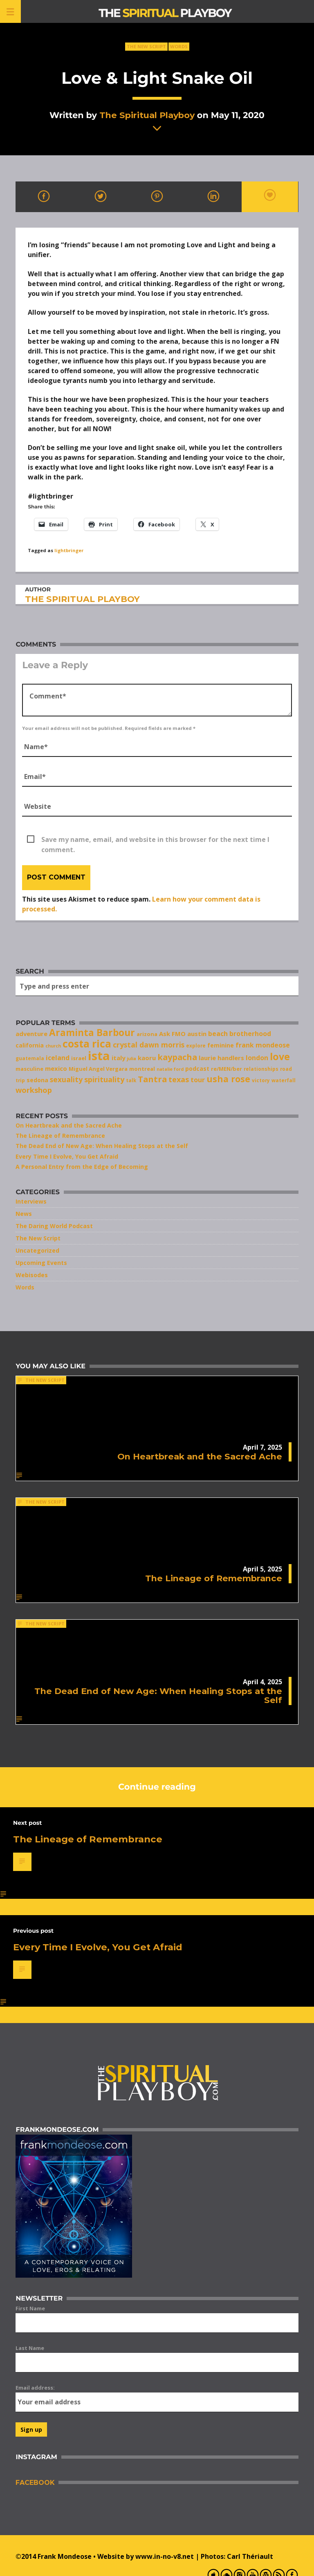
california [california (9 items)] (30, 1045)
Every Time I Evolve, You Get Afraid (67, 1156)
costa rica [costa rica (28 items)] (87, 1043)
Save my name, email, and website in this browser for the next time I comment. (155, 840)
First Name (30, 2308)
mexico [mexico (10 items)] (56, 1068)
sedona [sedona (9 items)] (37, 1080)
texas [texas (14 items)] (178, 1079)
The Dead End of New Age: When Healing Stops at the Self (102, 1146)
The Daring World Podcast (54, 1226)
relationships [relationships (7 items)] (261, 1068)
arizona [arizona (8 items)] (147, 1034)
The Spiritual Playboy (147, 115)
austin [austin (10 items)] (196, 1034)
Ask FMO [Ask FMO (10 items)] (172, 1034)
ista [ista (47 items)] (99, 1055)
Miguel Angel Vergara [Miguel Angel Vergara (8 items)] (98, 1068)
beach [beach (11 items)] (218, 1033)
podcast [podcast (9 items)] (197, 1068)
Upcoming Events (41, 1263)
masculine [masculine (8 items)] (29, 1068)
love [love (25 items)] (280, 1056)
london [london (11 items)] (257, 1057)
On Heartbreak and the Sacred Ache (69, 1125)
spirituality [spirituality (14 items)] (104, 1079)
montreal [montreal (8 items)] (142, 1068)
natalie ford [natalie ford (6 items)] (170, 1069)
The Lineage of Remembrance (60, 1135)
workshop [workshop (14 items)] (34, 1090)
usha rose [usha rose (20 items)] (228, 1079)
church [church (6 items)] (53, 1046)
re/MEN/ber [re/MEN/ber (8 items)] (226, 1068)
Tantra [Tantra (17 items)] (152, 1079)
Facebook (35, 2482)
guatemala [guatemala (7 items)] (30, 1058)
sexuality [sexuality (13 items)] (66, 1079)
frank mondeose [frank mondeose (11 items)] (263, 1045)
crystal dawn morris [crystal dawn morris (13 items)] (148, 1045)
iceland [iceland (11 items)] (58, 1057)
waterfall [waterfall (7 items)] (283, 1080)
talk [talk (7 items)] (131, 1080)
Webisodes (32, 1275)
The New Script (146, 46)
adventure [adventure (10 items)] (31, 1034)
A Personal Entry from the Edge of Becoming (82, 1167)
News (24, 1214)
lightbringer (68, 550)
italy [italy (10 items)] (118, 1058)
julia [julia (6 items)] (131, 1058)
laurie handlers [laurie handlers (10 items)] (221, 1058)
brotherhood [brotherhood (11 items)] (250, 1033)
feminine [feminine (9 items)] (220, 1045)
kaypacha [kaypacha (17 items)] (177, 1057)
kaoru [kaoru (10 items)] (147, 1058)
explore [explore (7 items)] (196, 1045)
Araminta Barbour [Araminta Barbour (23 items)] (92, 1032)
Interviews (31, 1201)
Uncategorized (37, 1250)
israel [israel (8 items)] (78, 1058)
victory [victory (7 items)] (261, 1080)
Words (179, 46)
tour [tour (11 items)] (198, 1079)
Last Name (30, 2348)
